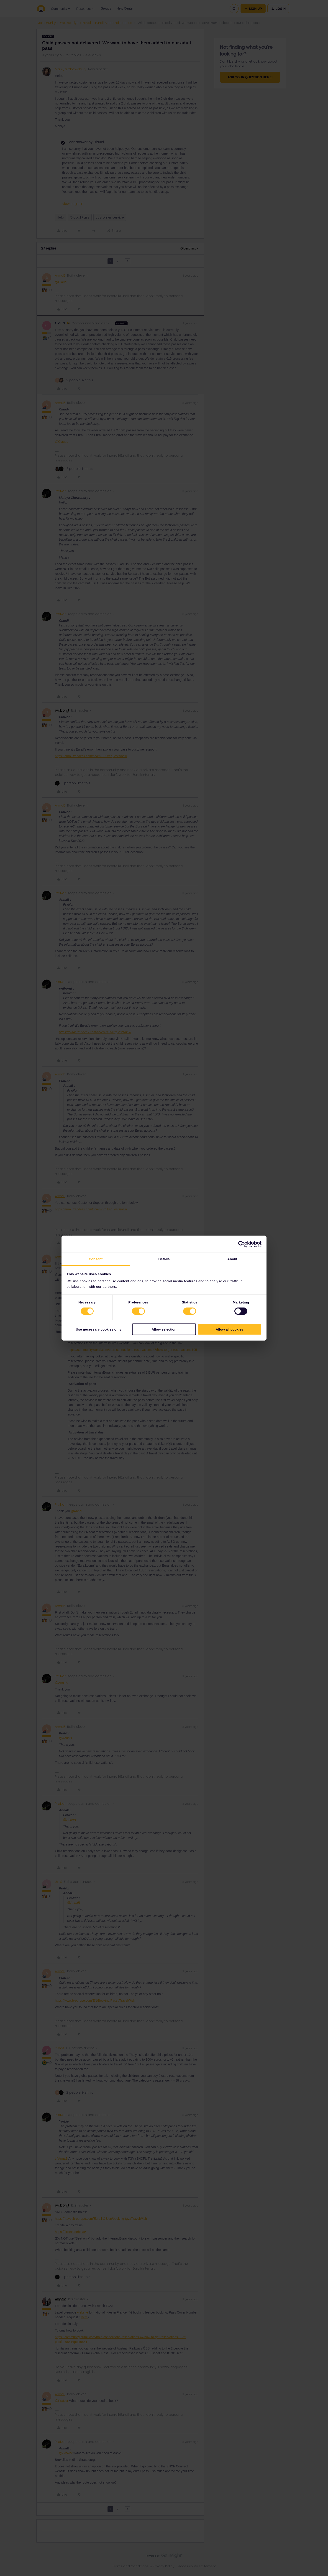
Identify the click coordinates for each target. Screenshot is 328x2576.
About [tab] (232, 1259)
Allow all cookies (229, 1329)
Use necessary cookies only (98, 1329)
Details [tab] (164, 1259)
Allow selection (163, 1329)
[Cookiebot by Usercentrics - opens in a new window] (241, 1244)
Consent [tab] (96, 1259)
